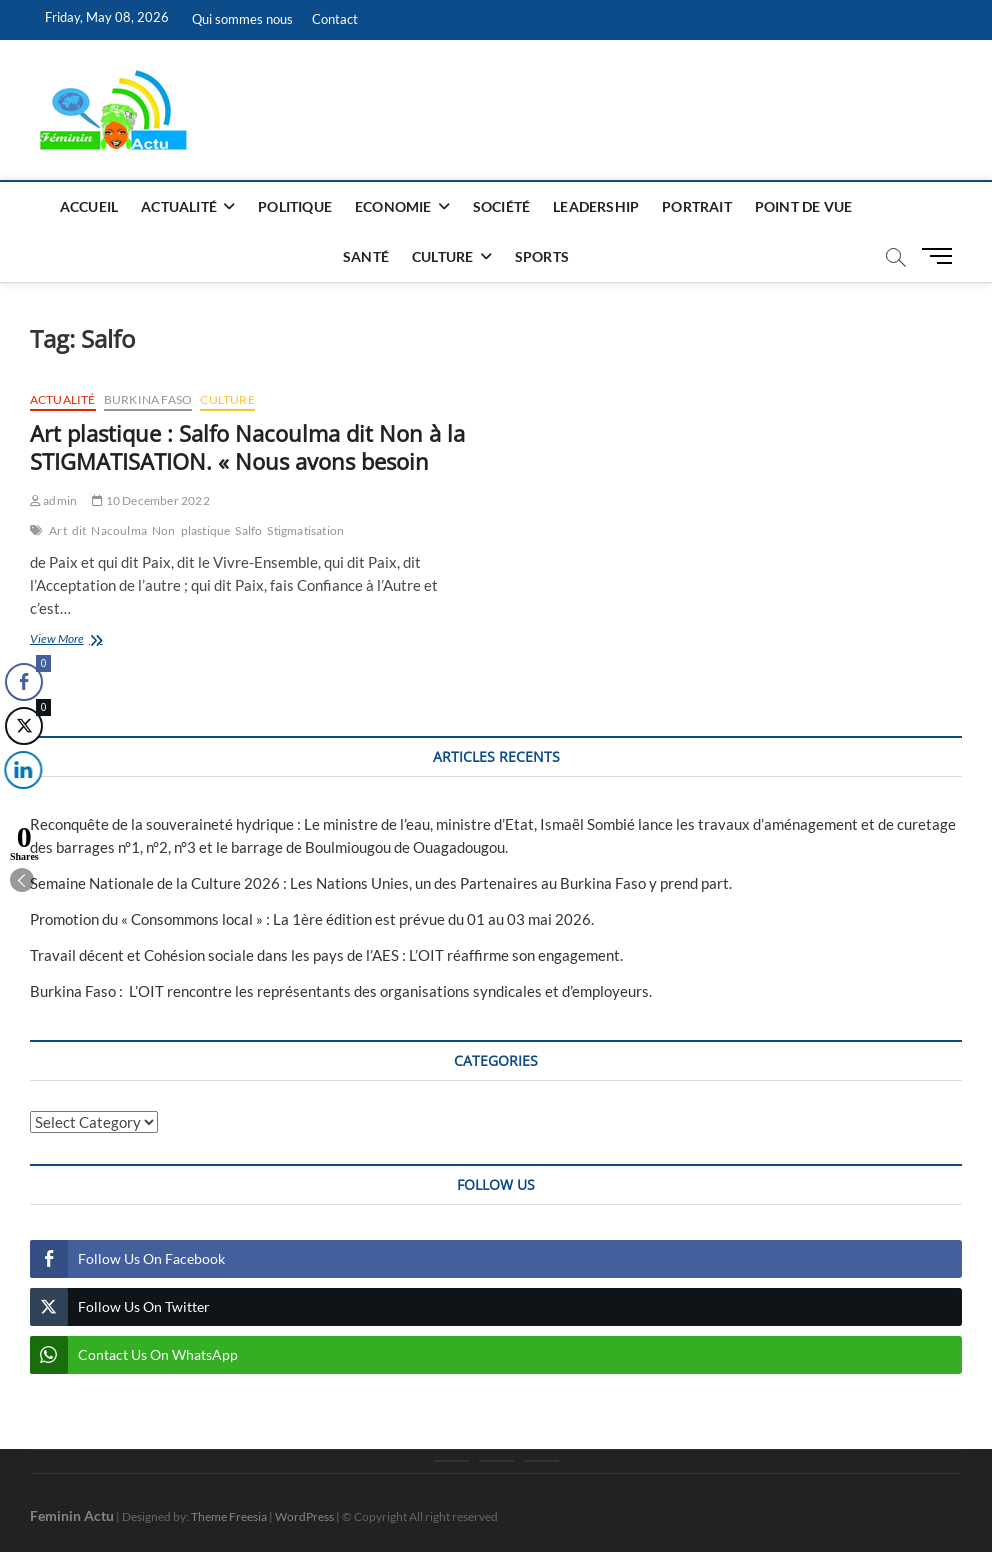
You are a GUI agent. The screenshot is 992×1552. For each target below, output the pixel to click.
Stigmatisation (305, 530)
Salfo (248, 530)
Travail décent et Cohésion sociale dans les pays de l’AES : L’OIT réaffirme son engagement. (326, 955)
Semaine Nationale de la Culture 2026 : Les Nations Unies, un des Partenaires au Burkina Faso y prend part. (381, 883)
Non (164, 530)
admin (53, 500)
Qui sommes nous (242, 19)
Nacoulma (119, 530)
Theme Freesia (229, 1516)
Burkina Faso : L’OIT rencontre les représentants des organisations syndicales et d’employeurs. (341, 991)
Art (58, 530)
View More (102, 640)
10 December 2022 (151, 500)
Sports (542, 256)
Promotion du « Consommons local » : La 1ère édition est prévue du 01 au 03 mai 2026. (312, 919)
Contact (335, 19)
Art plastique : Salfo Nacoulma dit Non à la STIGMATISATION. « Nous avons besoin (247, 447)
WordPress (304, 1516)
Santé (366, 256)
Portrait (697, 206)
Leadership (596, 206)
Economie (393, 206)
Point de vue (803, 206)
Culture (442, 256)
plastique (206, 530)
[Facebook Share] (24, 682)
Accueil (89, 206)
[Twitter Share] (22, 726)
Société (501, 206)
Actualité (179, 206)
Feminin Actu (72, 1515)
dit (79, 530)
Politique (295, 206)
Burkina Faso (148, 399)
